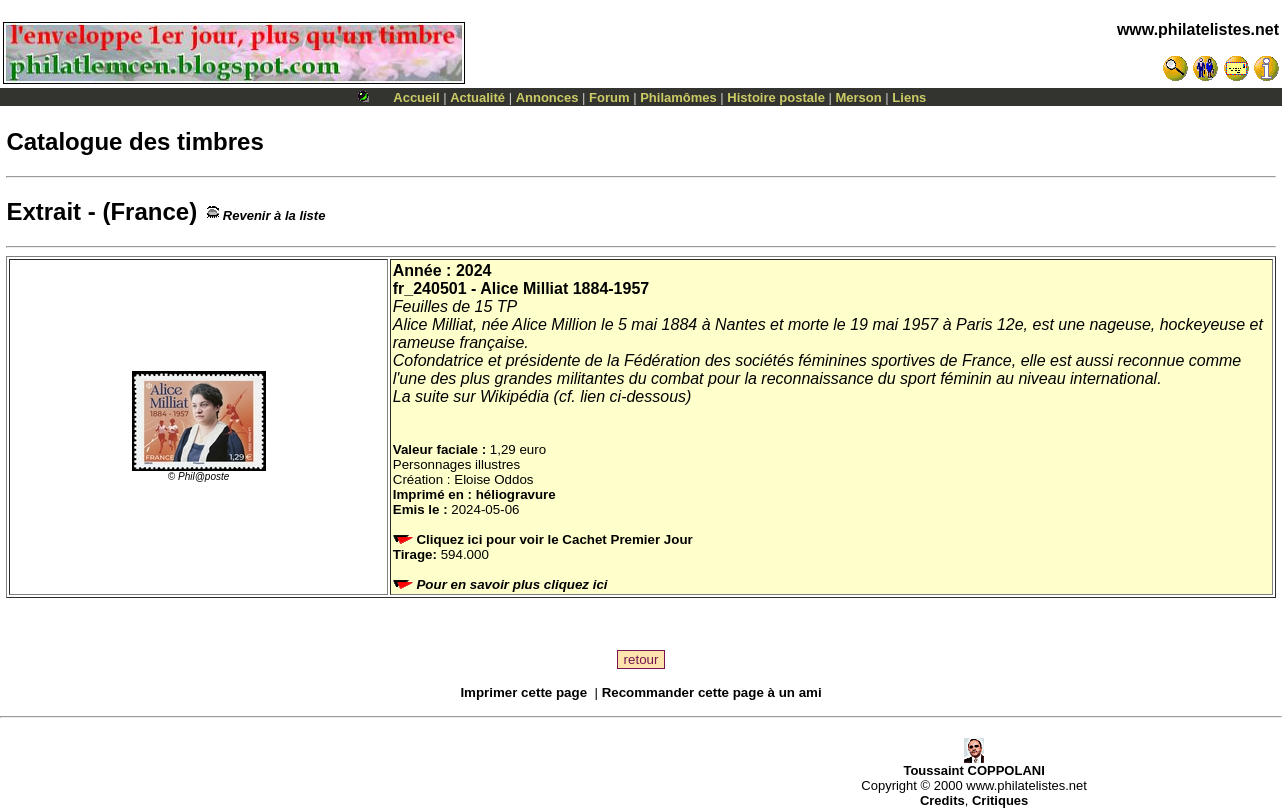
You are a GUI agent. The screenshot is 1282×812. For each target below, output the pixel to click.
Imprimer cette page (523, 692)
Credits (942, 800)
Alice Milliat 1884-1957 (564, 288)
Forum (609, 97)
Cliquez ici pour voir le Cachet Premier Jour (545, 539)
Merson (859, 97)
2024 (474, 270)
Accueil (416, 97)
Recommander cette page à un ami (712, 692)
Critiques (1000, 800)
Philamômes (678, 97)
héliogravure (516, 494)
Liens (909, 97)
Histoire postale (776, 97)
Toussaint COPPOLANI (973, 764)
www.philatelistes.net (1198, 29)
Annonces (547, 97)
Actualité (477, 97)
